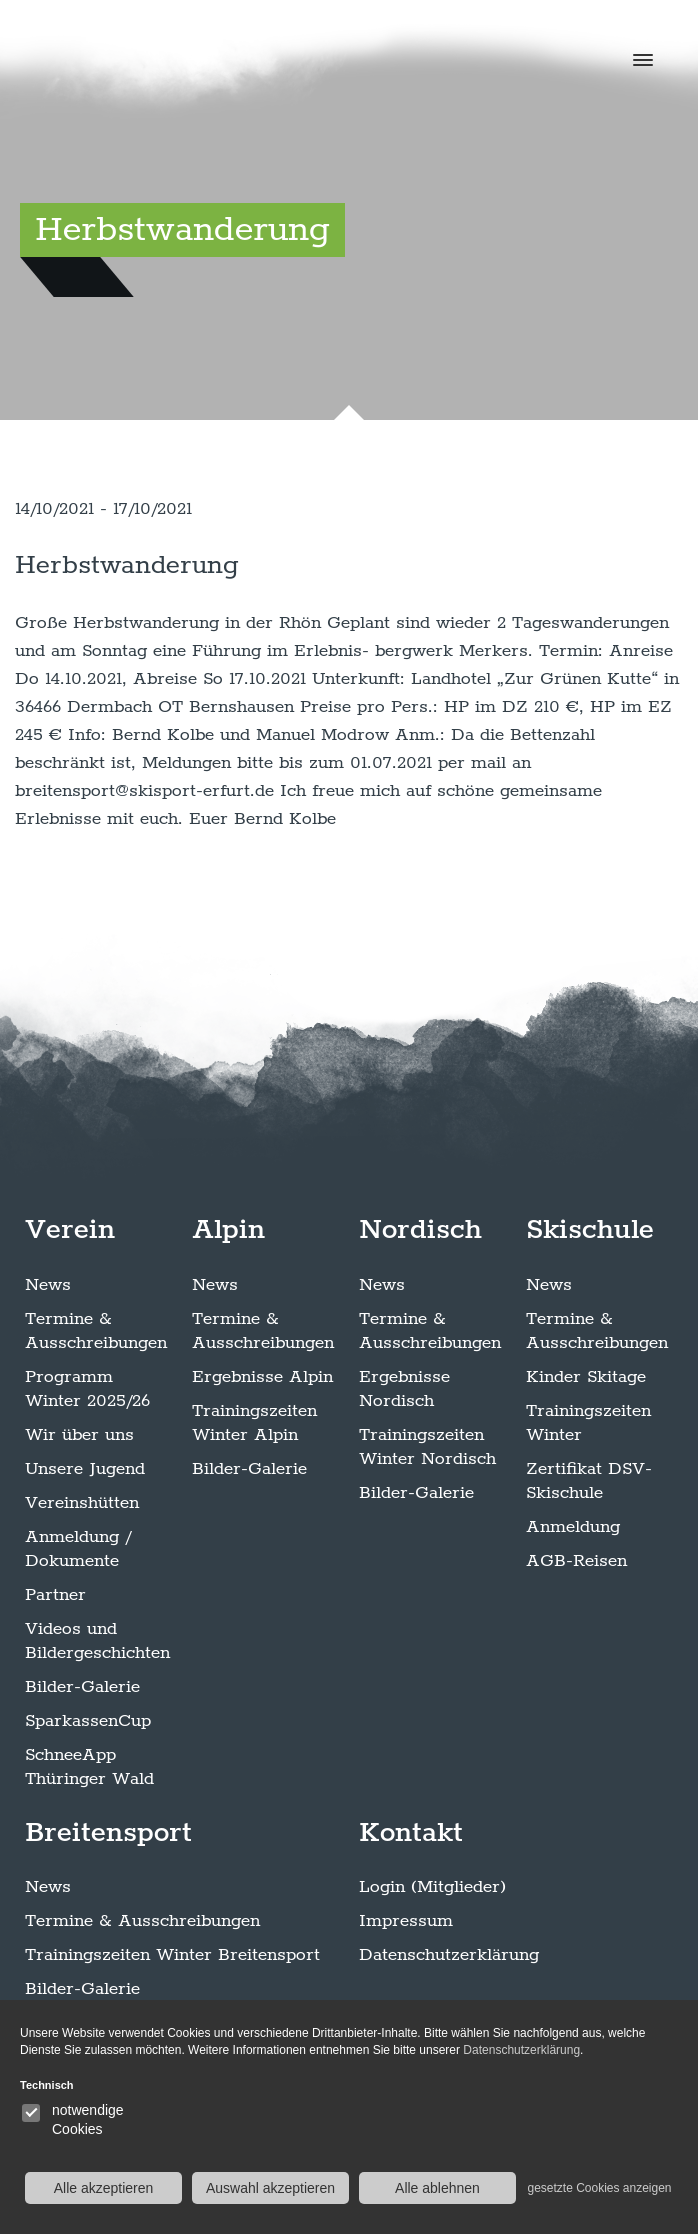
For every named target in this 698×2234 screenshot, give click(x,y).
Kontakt (411, 1833)
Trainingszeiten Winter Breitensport (172, 1955)
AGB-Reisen (576, 1561)
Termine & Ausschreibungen (96, 1331)
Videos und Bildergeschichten (97, 1641)
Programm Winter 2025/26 (87, 1389)
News (48, 1285)
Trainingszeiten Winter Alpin (254, 1423)
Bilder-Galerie (82, 1687)
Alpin (228, 1230)
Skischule (590, 1230)
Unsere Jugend (85, 1469)
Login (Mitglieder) (432, 1887)
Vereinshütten (82, 1503)
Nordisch (420, 1230)
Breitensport (108, 1833)
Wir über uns (79, 1435)
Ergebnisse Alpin (262, 1377)
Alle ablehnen (437, 2188)
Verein (70, 1230)
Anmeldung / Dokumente (78, 1549)
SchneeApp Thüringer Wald (89, 1767)
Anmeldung (573, 1527)
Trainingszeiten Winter (588, 1423)
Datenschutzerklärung (449, 1955)
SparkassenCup (88, 1721)
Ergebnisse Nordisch (404, 1389)
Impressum (406, 1921)
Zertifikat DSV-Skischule (589, 1481)
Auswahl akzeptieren (270, 2188)
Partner (55, 1595)
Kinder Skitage (586, 1377)
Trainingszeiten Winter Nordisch (427, 1447)
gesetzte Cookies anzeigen (599, 2188)
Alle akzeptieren (104, 2188)
